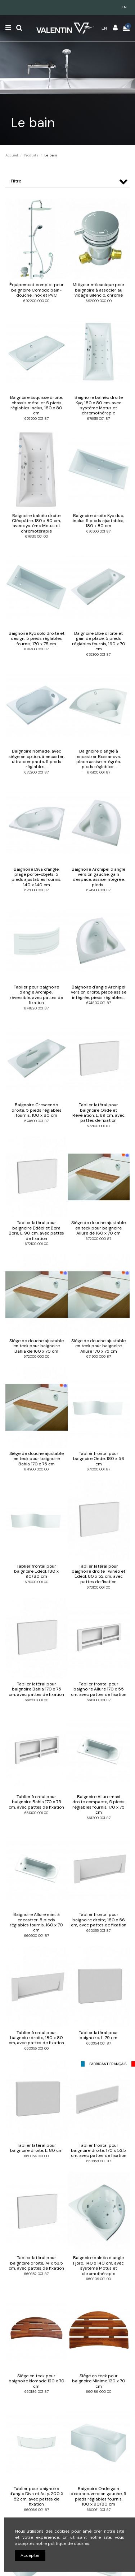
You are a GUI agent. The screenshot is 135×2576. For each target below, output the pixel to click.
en (124, 7)
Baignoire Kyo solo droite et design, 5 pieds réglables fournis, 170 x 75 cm (36, 638)
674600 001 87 (36, 1121)
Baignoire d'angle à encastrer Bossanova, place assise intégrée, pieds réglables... (98, 759)
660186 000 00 (98, 2391)
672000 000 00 (36, 1356)
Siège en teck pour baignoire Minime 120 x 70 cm (98, 2381)
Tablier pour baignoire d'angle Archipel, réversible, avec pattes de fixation (36, 994)
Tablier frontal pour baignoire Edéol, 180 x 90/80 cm (36, 1571)
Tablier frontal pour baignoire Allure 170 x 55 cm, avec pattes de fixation (98, 1689)
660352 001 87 (36, 2273)
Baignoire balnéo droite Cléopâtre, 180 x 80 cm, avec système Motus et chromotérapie (36, 523)
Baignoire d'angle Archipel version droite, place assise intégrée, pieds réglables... (98, 992)
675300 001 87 (98, 654)
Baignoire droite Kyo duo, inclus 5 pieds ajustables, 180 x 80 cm (98, 521)
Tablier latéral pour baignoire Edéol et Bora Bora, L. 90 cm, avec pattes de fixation (36, 1230)
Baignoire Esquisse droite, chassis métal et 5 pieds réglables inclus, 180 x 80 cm (36, 405)
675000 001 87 (36, 890)
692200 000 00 (36, 300)
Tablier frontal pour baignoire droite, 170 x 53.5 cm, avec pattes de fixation (98, 2150)
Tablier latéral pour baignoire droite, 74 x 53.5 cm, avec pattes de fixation (36, 2263)
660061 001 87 (99, 2509)
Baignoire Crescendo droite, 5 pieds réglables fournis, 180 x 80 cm (37, 1110)
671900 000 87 (98, 1356)
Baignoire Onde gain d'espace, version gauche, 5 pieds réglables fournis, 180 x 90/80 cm (98, 2496)
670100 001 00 (98, 1587)
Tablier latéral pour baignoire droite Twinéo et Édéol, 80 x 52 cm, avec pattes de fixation (98, 1574)
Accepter (30, 2555)
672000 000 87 (98, 1238)
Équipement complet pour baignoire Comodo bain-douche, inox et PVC (36, 290)
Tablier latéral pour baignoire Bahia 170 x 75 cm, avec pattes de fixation (36, 1689)
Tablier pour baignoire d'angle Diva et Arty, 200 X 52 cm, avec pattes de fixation (36, 2496)
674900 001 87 (98, 890)
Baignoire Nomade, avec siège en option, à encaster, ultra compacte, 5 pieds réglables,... (36, 759)
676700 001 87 (36, 418)
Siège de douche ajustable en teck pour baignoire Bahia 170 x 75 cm (36, 1459)
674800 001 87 (98, 1002)
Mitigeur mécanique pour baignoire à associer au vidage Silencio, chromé (99, 290)
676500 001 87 (98, 531)
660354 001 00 (36, 2156)
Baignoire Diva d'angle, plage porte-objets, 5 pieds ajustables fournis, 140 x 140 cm (36, 877)
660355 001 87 (98, 1930)
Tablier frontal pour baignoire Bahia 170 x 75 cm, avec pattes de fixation (36, 1802)
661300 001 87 (99, 1700)
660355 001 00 (36, 2048)
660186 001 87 (36, 2391)
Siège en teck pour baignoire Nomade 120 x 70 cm (36, 2381)
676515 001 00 (36, 536)
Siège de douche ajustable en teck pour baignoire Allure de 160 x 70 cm (98, 1228)
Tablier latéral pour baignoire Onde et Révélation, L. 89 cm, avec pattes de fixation (98, 1112)
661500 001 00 (36, 1700)
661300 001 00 (36, 1812)
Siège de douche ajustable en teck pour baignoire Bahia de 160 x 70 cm (36, 1346)
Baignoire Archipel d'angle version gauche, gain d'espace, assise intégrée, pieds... (98, 877)
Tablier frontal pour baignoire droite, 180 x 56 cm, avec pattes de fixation (98, 1920)
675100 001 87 (98, 772)
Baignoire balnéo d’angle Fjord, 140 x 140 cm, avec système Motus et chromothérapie (98, 2265)
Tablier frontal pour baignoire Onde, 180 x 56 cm (98, 1459)
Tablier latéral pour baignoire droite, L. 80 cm (36, 2147)
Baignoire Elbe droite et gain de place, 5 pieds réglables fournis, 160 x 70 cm (98, 641)
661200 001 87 (99, 1817)
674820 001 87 (36, 1008)
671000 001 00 (36, 1582)
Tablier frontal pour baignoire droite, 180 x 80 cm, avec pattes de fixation (36, 2038)
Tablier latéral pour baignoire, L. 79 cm (98, 2035)
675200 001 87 (36, 772)
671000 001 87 (98, 1469)
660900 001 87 (36, 1935)
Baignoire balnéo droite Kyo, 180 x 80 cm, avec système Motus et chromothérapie (99, 405)
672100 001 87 (98, 1126)
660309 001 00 (98, 2278)
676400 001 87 (36, 649)
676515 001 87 (98, 418)
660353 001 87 (98, 2161)
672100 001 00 (36, 1243)
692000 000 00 (99, 300)
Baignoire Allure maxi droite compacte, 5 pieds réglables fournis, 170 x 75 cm (98, 1804)
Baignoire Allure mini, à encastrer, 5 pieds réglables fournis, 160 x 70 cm (36, 1922)
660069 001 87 (36, 2509)
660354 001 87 (98, 2043)
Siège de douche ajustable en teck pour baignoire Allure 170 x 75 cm (98, 1346)
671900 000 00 (36, 1469)
